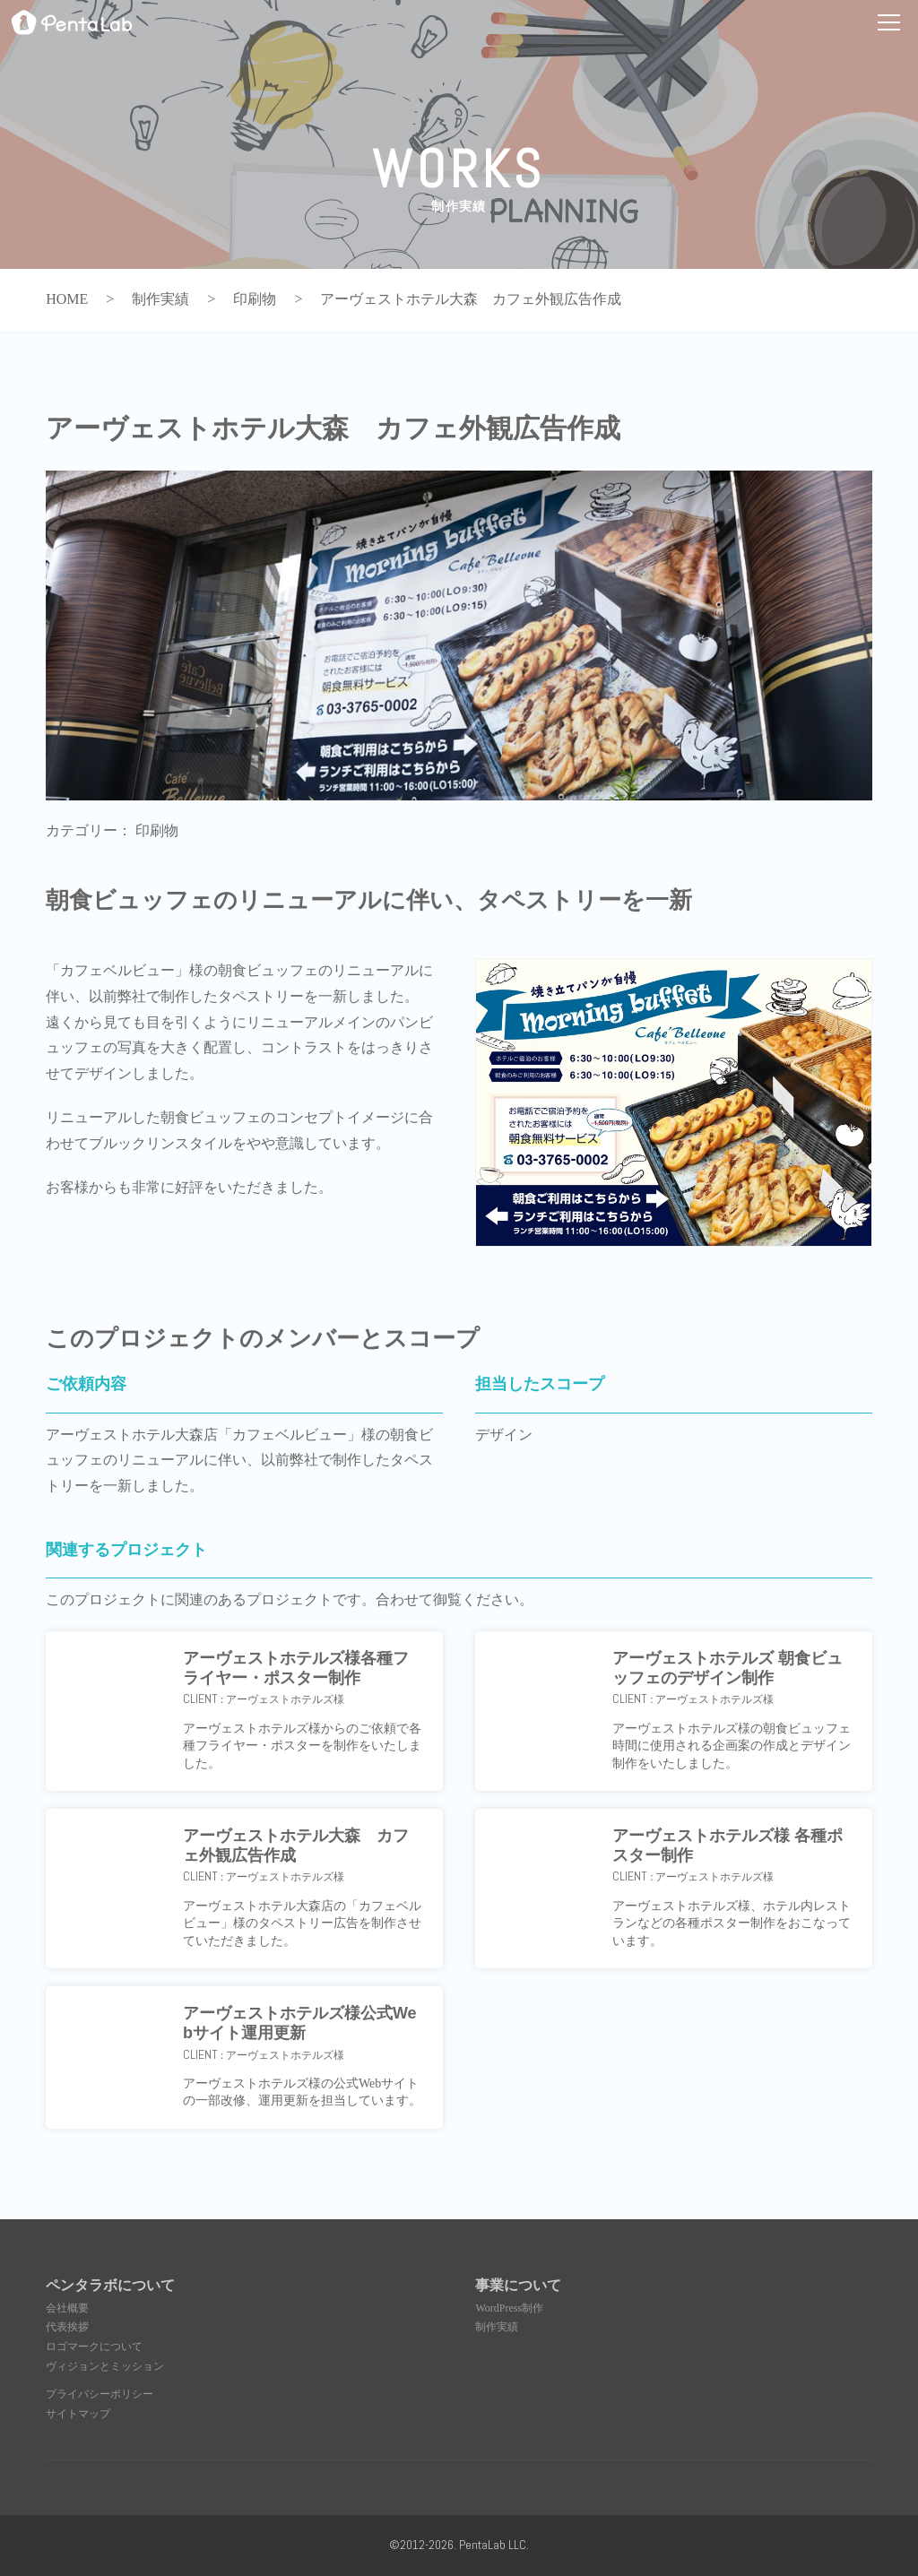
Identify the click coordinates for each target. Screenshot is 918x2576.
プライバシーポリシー (99, 2394)
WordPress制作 (509, 2308)
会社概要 (67, 2308)
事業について (518, 2285)
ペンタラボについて (110, 2285)
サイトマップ (78, 2413)
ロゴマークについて (94, 2346)
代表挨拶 (67, 2327)
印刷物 (156, 830)
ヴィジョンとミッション (105, 2366)
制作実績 (496, 2327)
